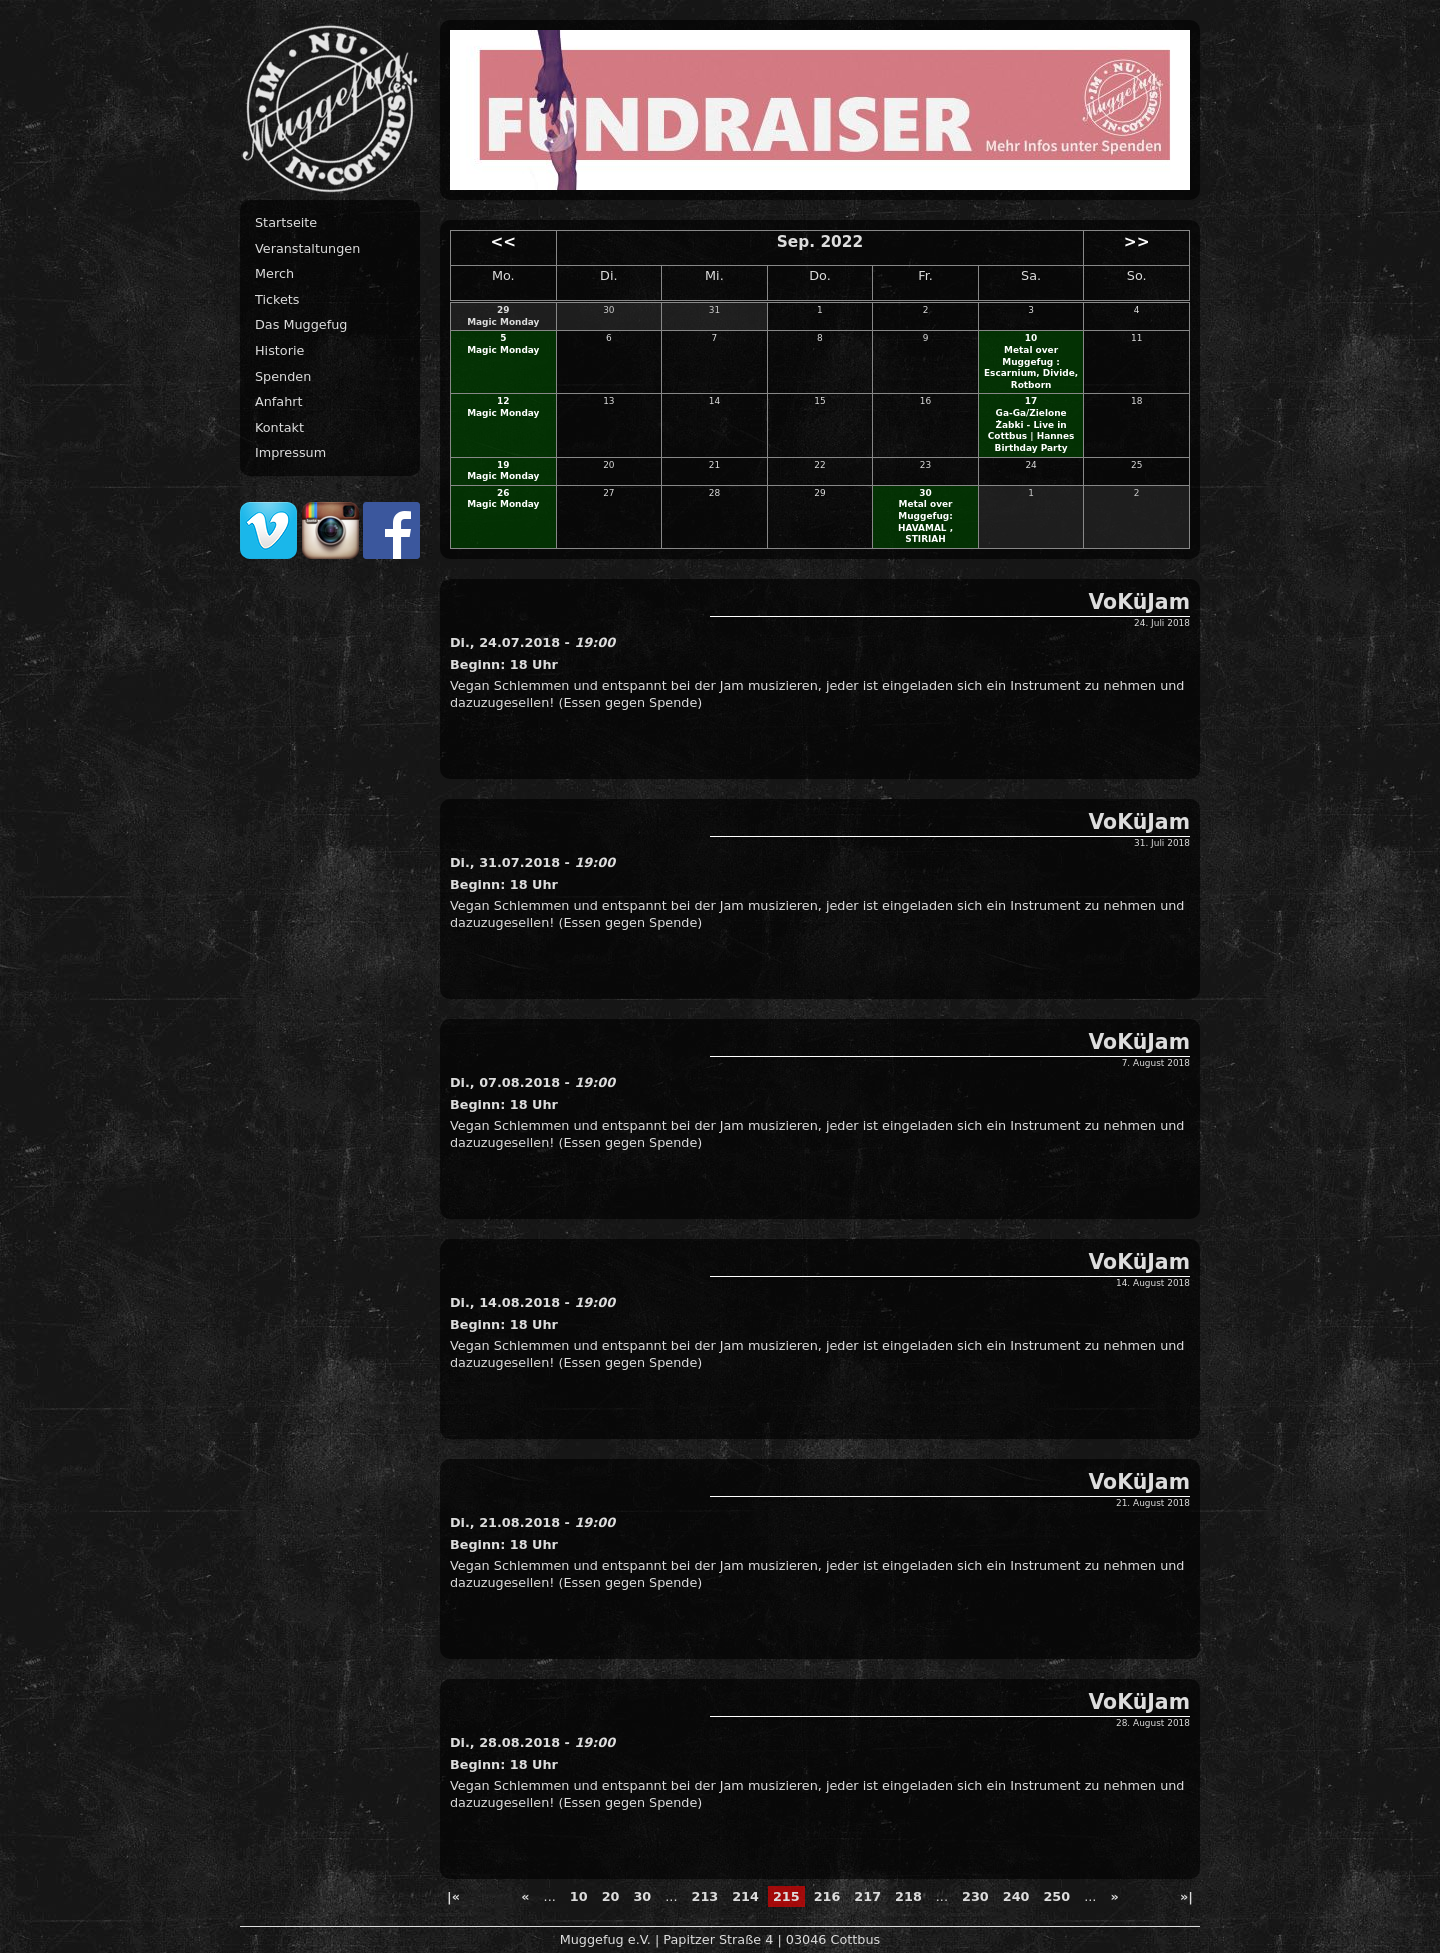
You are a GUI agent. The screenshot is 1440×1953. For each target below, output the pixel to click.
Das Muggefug (301, 324)
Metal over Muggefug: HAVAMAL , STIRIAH (925, 521)
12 (503, 401)
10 (1031, 338)
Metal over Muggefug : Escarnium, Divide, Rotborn (1031, 367)
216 (827, 1896)
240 (1016, 1896)
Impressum (290, 452)
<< (503, 242)
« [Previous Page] (525, 1896)
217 (867, 1896)
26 (503, 493)
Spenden (283, 376)
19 (503, 465)
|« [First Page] (453, 1896)
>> (1137, 242)
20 (611, 1896)
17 (1031, 401)
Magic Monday (503, 322)
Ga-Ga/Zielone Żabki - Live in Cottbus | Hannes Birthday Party (1031, 430)
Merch (274, 273)
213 (704, 1896)
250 (1056, 1896)
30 (925, 493)
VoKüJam (1139, 602)
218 (908, 1896)
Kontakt (279, 427)
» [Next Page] (1114, 1896)
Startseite (286, 222)
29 (503, 310)
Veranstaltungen (307, 248)
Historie (279, 350)
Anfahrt (279, 401)
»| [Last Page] (1186, 1896)
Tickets (277, 299)
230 (975, 1896)
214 (745, 1896)
